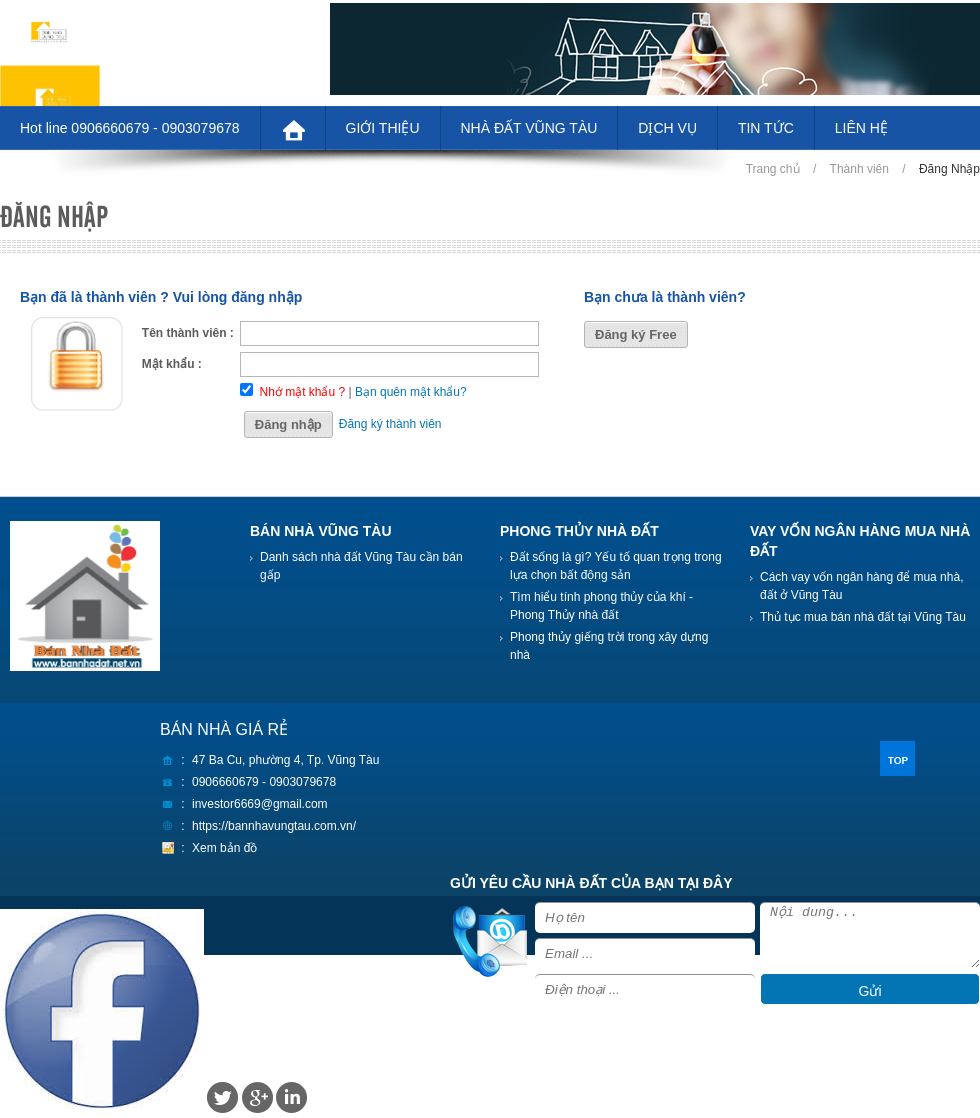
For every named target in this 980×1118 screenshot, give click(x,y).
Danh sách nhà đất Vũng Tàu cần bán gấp (361, 566)
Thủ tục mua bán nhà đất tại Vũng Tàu (863, 617)
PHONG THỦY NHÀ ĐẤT (579, 531)
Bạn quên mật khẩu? (411, 392)
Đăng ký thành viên (390, 424)
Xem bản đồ (224, 848)
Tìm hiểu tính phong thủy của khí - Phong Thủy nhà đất (601, 606)
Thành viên (859, 169)
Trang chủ (773, 169)
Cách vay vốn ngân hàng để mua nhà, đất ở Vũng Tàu (861, 586)
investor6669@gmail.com (260, 804)
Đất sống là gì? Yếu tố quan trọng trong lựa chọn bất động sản (616, 566)
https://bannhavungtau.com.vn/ (274, 826)
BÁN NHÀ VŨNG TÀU (321, 531)
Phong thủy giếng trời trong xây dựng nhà (609, 646)
